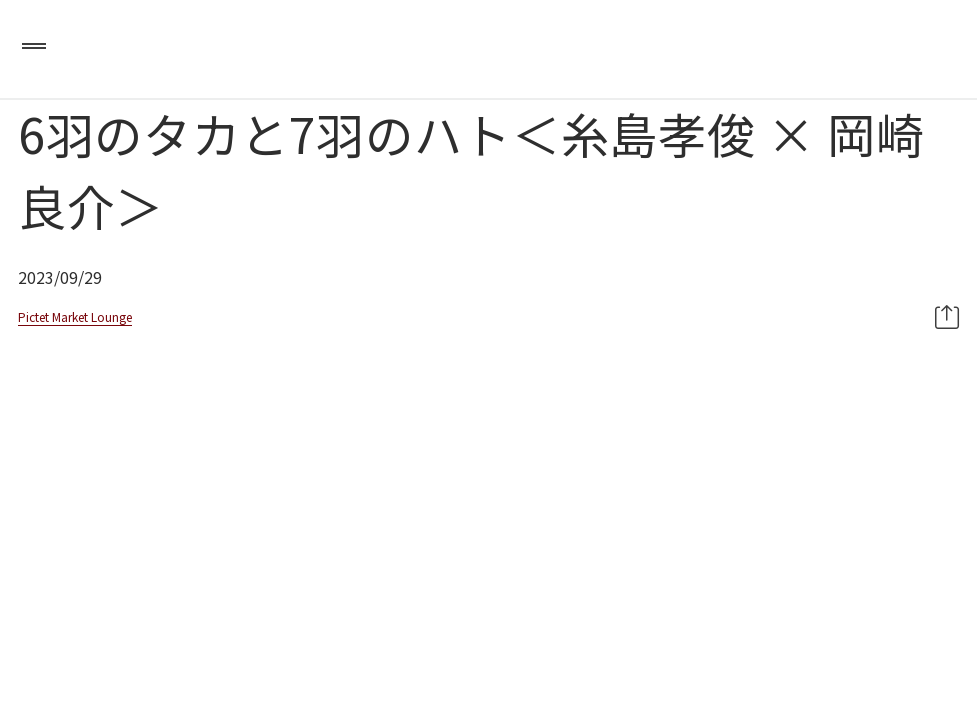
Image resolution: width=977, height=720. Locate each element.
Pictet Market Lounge (75, 316)
